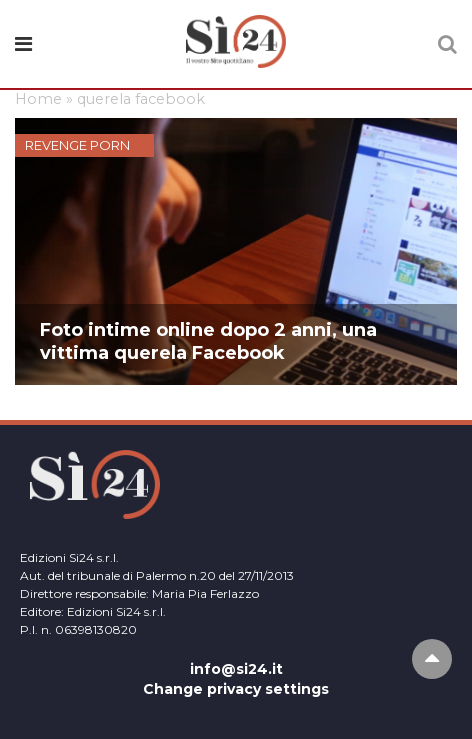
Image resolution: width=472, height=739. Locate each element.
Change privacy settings (236, 689)
